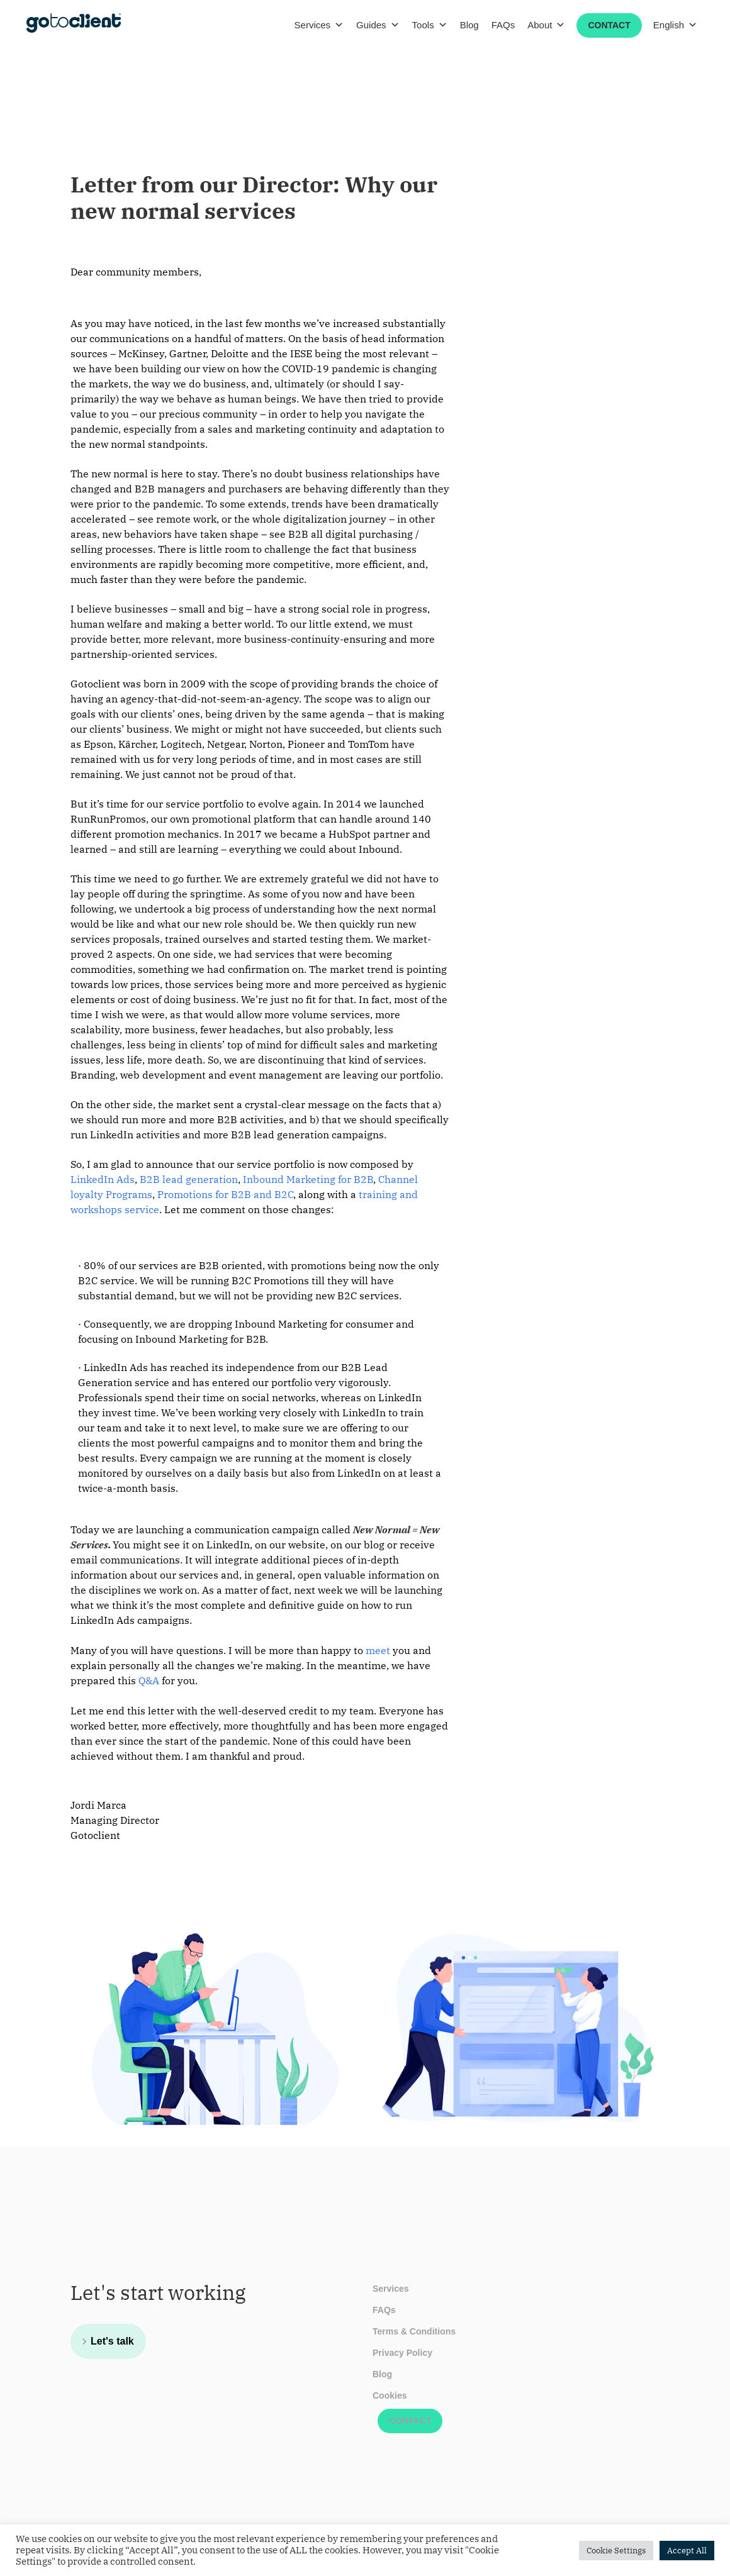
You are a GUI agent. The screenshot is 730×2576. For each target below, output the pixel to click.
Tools (429, 25)
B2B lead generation (189, 1179)
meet (378, 1650)
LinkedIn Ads (102, 1179)
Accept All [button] (687, 2550)
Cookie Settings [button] (616, 2550)
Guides (378, 25)
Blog (469, 24)
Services (319, 25)
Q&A (148, 1680)
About (546, 25)
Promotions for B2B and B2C (225, 1194)
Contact (609, 25)
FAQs (503, 24)
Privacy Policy (402, 2353)
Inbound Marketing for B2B (308, 1179)
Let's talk (112, 2341)
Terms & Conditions (414, 2331)
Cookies (390, 2395)
